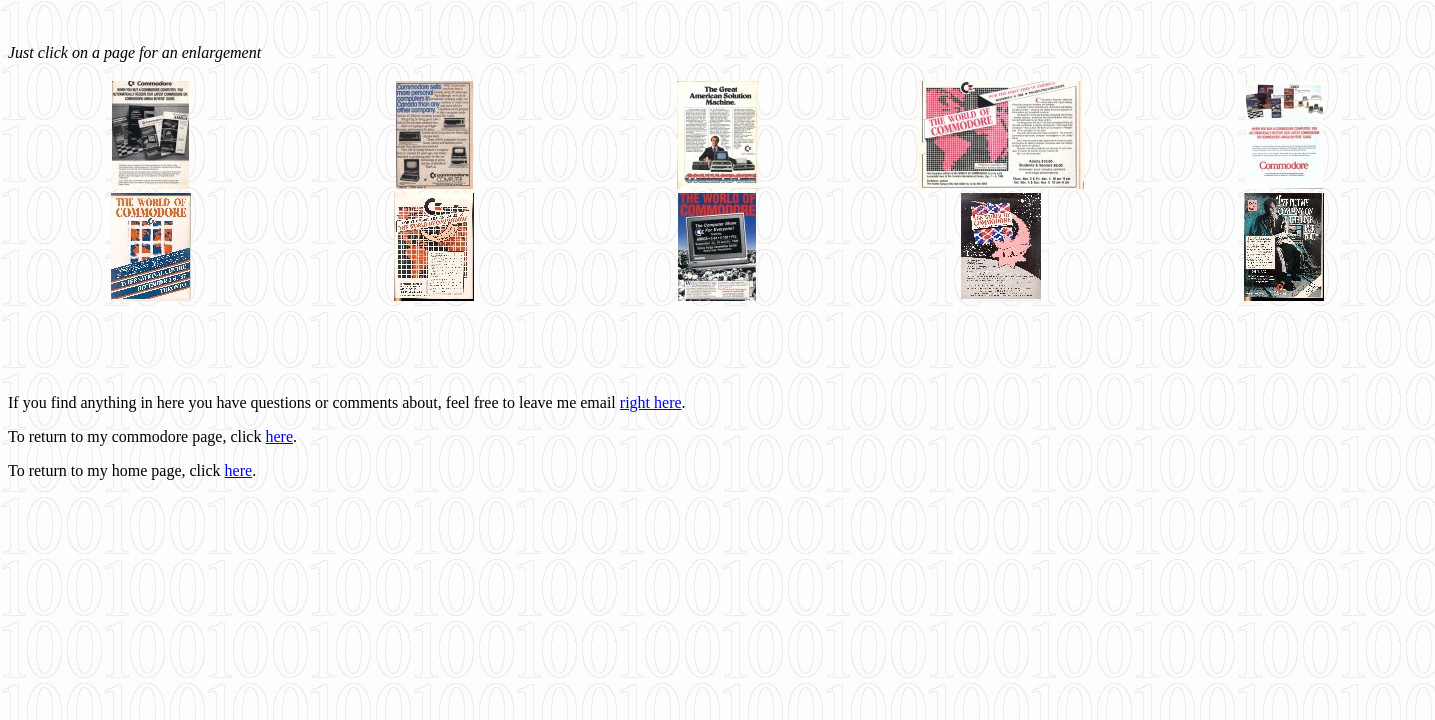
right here (651, 402)
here (279, 436)
